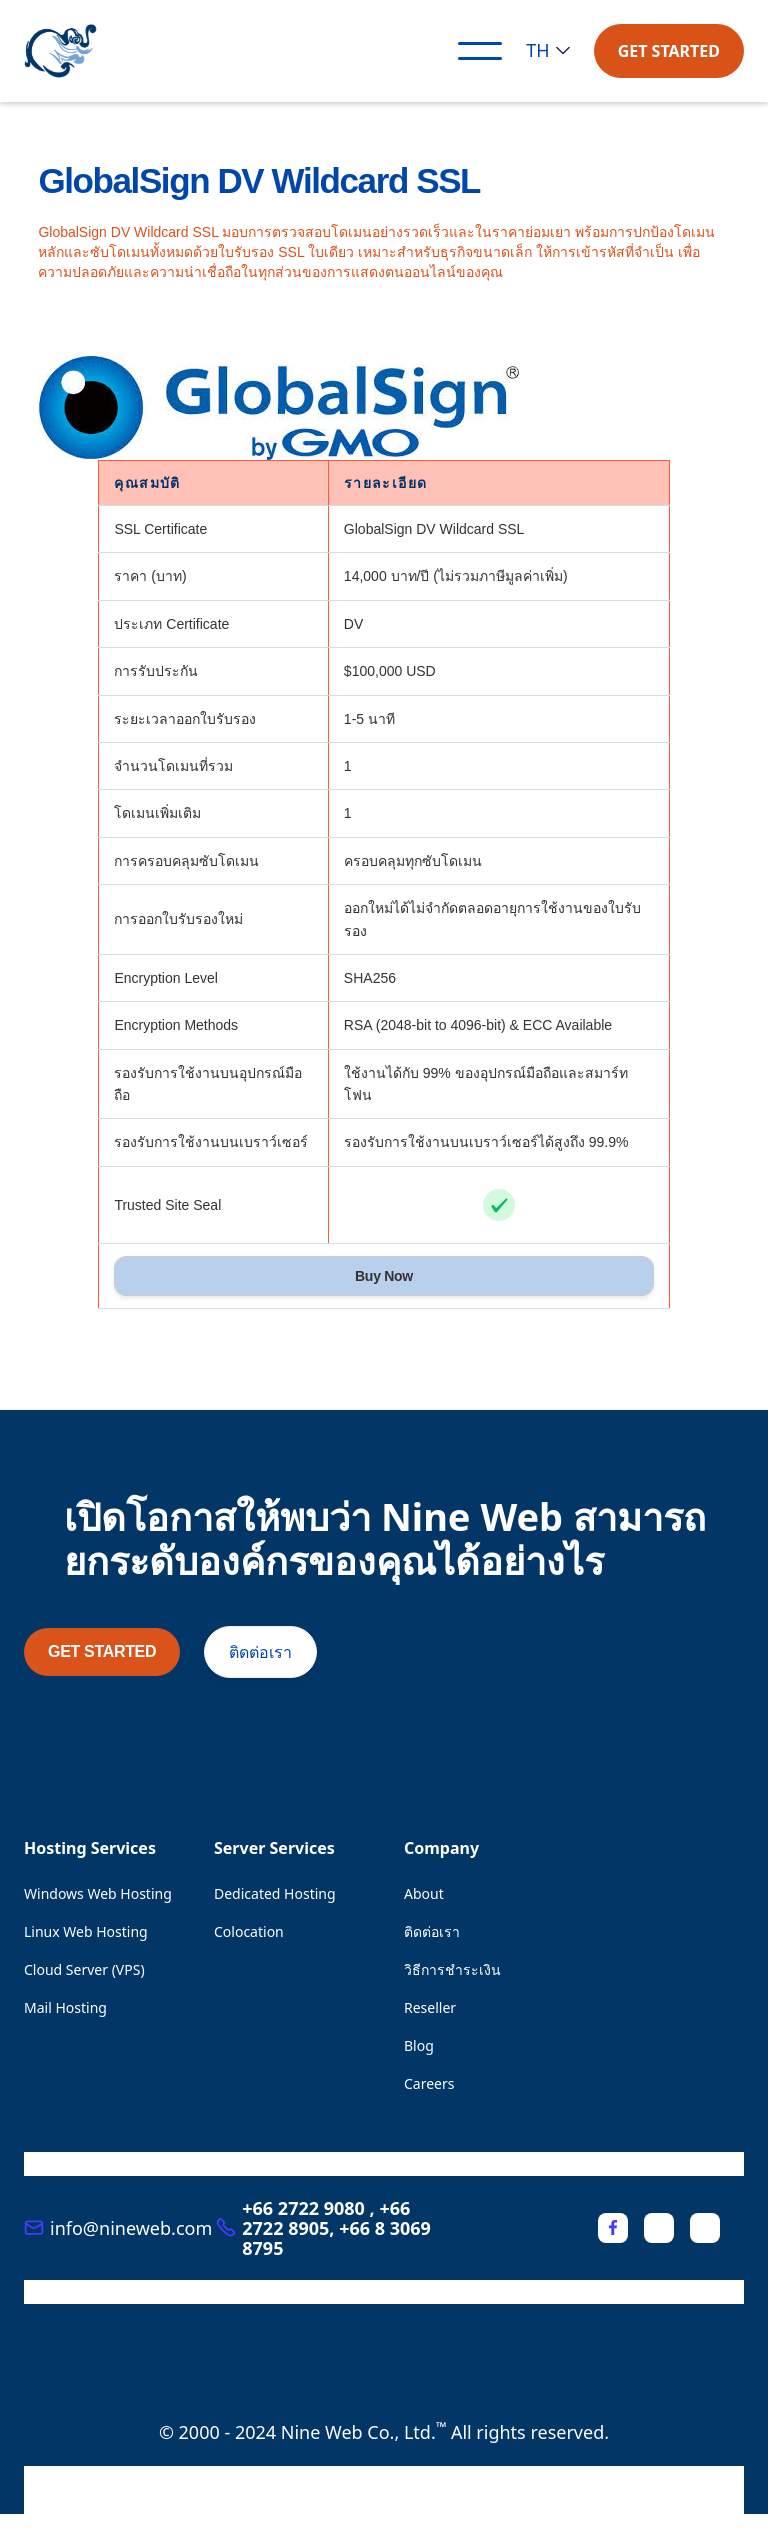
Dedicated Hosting (275, 1893)
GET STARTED (669, 51)
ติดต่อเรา (260, 1652)
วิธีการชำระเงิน (452, 1969)
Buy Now (384, 1276)
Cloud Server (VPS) (84, 1969)
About (424, 1893)
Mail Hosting (65, 2007)
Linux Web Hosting (86, 1931)
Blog (419, 2045)
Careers (429, 2083)
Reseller (430, 2007)
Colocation (249, 1931)
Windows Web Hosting (98, 1893)
